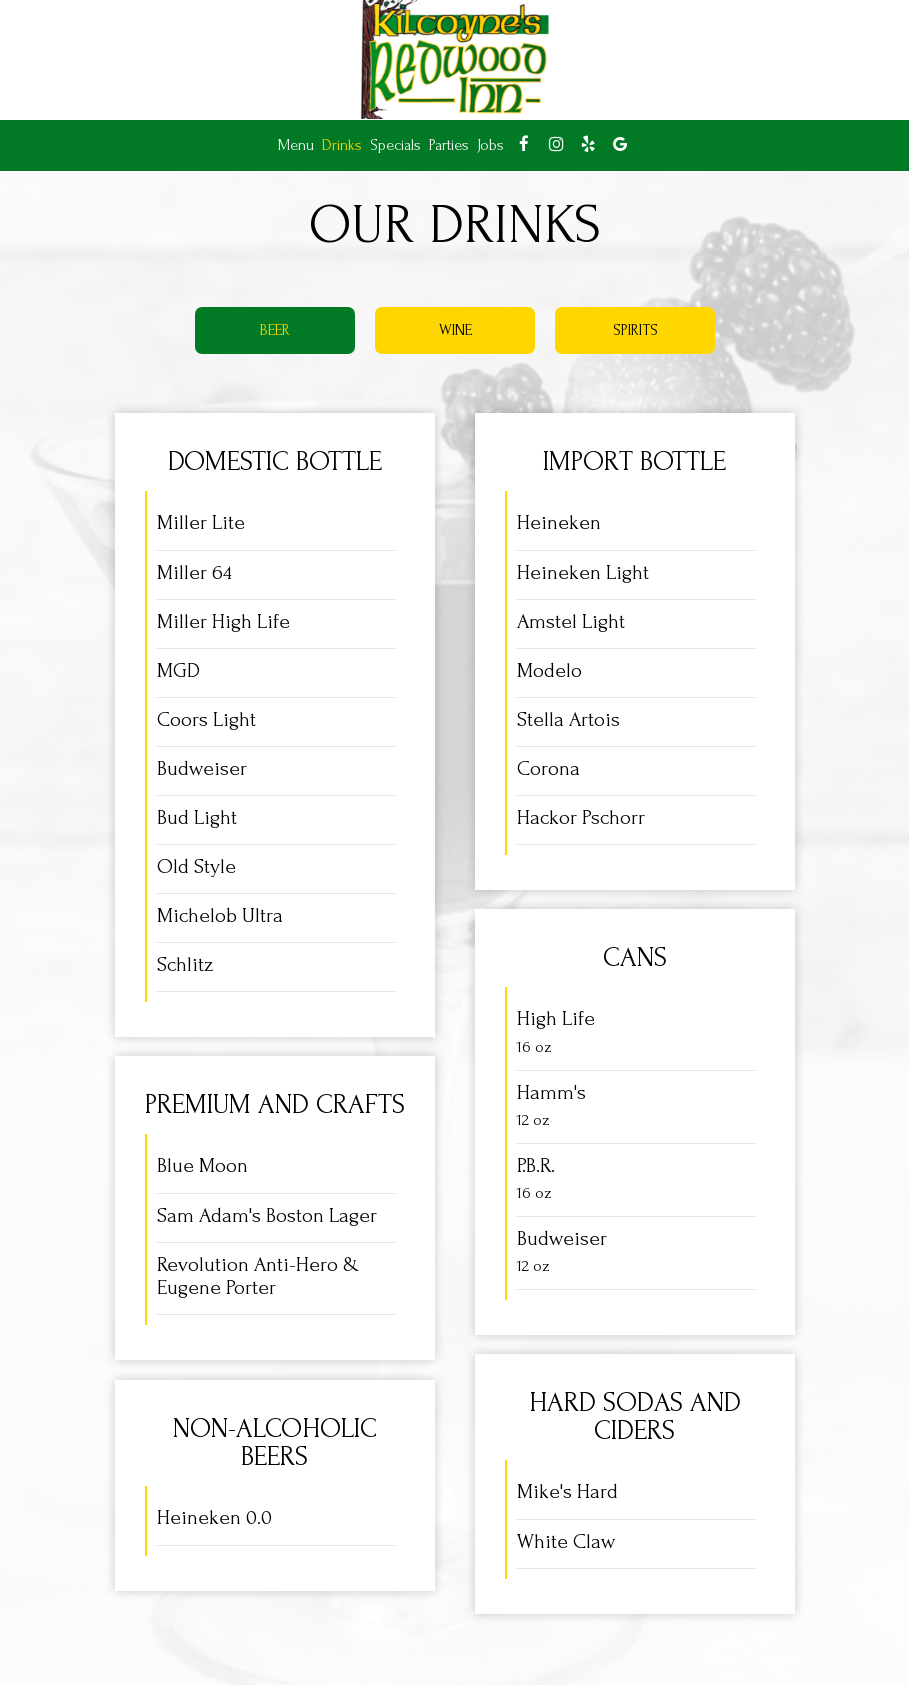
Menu (296, 145)
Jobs (490, 145)
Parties (449, 145)
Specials (395, 145)
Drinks (342, 145)
